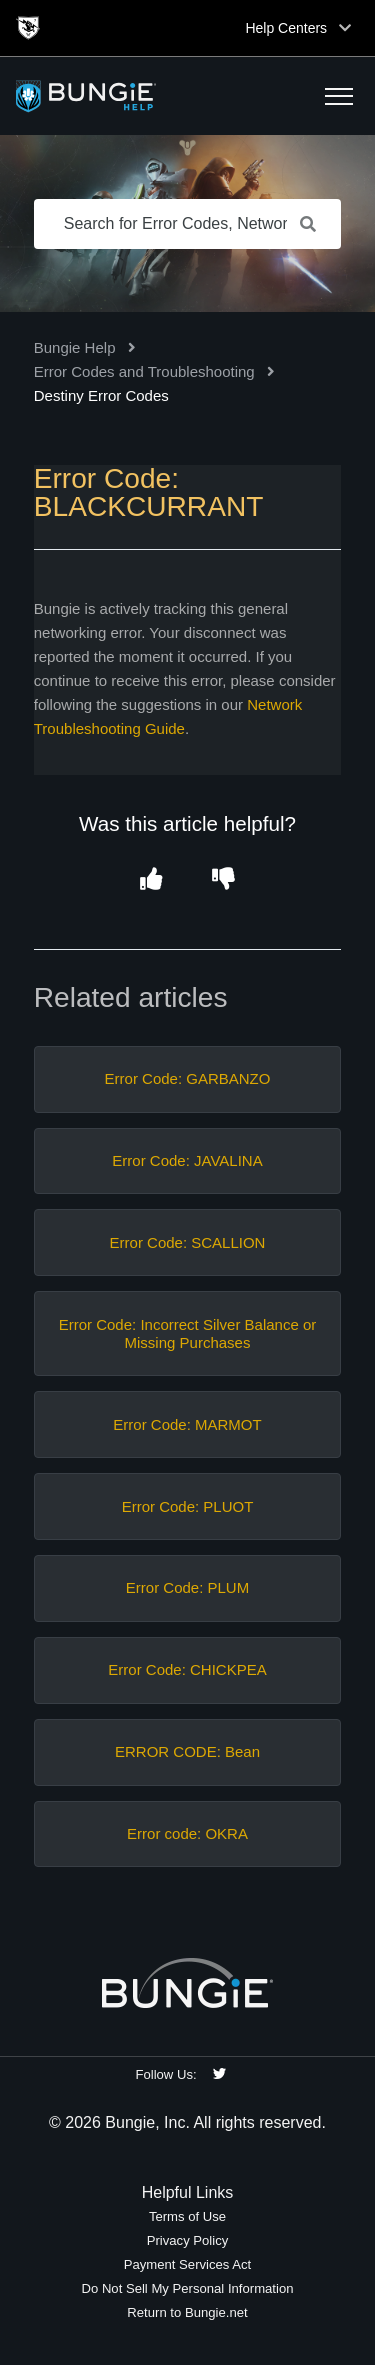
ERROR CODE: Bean (187, 1751)
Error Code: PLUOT (188, 1506)
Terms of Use (187, 2216)
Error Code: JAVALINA (187, 1160)
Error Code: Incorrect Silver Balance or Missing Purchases (188, 1333)
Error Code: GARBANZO (188, 1078)
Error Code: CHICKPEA (187, 1669)
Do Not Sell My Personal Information (187, 2288)
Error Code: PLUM (187, 1587)
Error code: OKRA (187, 1833)
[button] (339, 96)
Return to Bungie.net (187, 2312)
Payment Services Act (188, 2264)
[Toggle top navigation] (345, 28)
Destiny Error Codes (101, 395)
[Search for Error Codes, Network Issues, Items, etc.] (188, 224)
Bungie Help (75, 347)
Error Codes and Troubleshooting (144, 371)
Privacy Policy (188, 2240)
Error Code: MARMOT (187, 1424)
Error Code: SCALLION (188, 1242)
